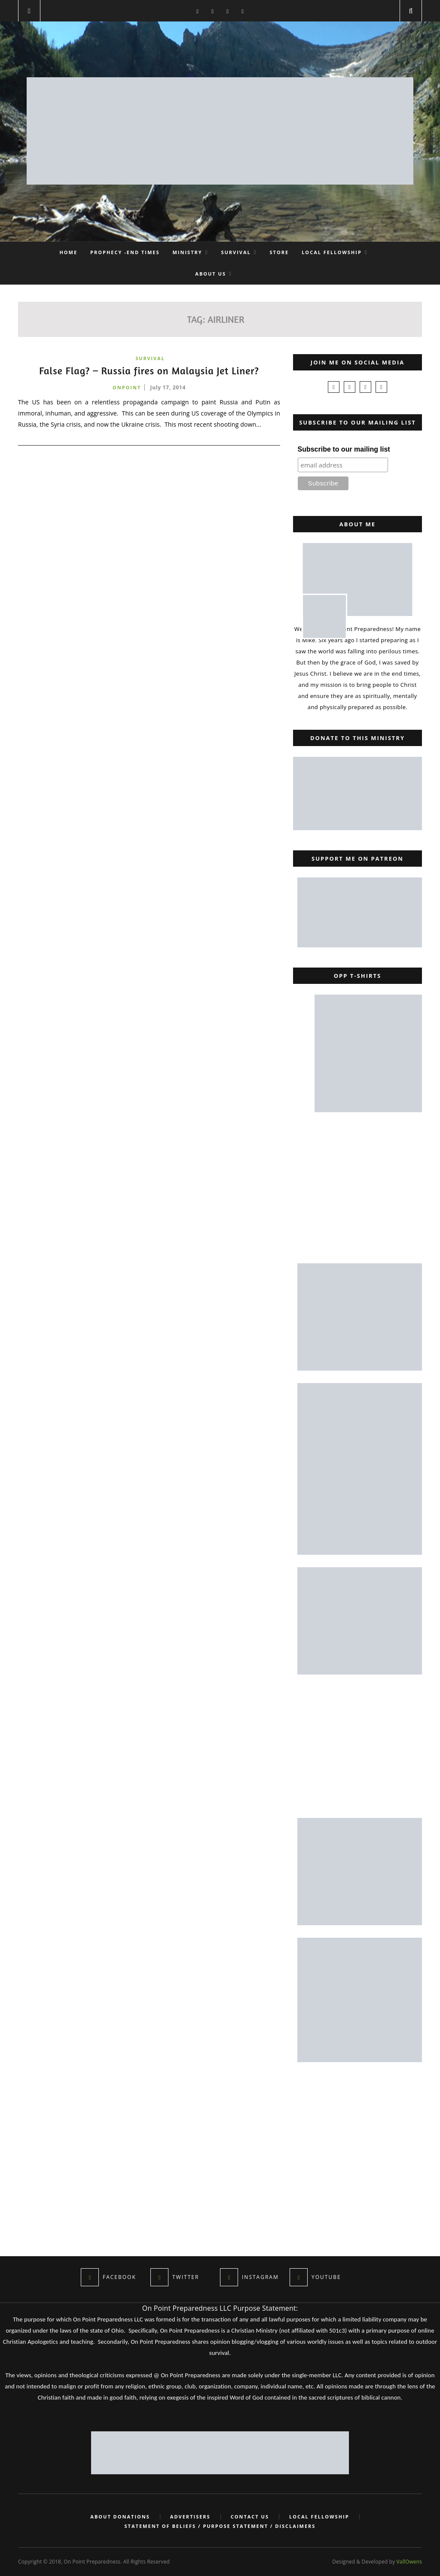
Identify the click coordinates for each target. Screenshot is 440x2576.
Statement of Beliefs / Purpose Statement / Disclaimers (220, 2526)
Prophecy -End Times (124, 252)
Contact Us (250, 2516)
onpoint (127, 387)
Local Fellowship (332, 252)
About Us (210, 273)
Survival (236, 252)
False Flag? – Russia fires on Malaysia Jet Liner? (149, 371)
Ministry (187, 252)
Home (68, 252)
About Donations (118, 2516)
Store (279, 252)
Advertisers (190, 2516)
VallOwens (409, 2561)
